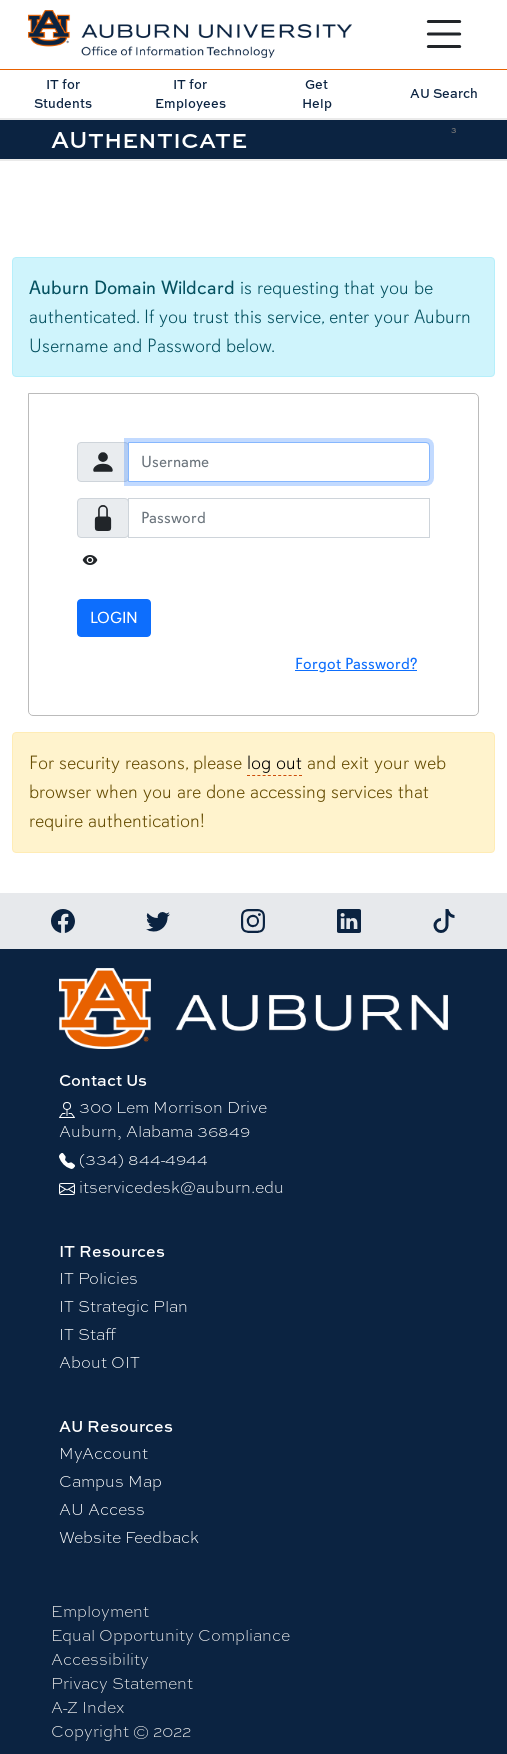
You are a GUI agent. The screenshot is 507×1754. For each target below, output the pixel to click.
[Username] (279, 462)
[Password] (279, 518)
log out (274, 763)
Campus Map (110, 1481)
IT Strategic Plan (123, 1306)
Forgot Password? (356, 664)
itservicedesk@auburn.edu (181, 1187)
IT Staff (87, 1334)
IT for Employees (190, 93)
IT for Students (63, 93)
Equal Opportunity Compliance (170, 1635)
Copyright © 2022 (121, 1731)
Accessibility (100, 1659)
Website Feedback (129, 1537)
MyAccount (103, 1453)
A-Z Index (87, 1707)
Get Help (317, 93)
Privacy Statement (122, 1683)
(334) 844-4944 (143, 1159)
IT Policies (98, 1278)
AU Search (444, 93)
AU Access (102, 1509)
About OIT (99, 1362)
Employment (100, 1611)
